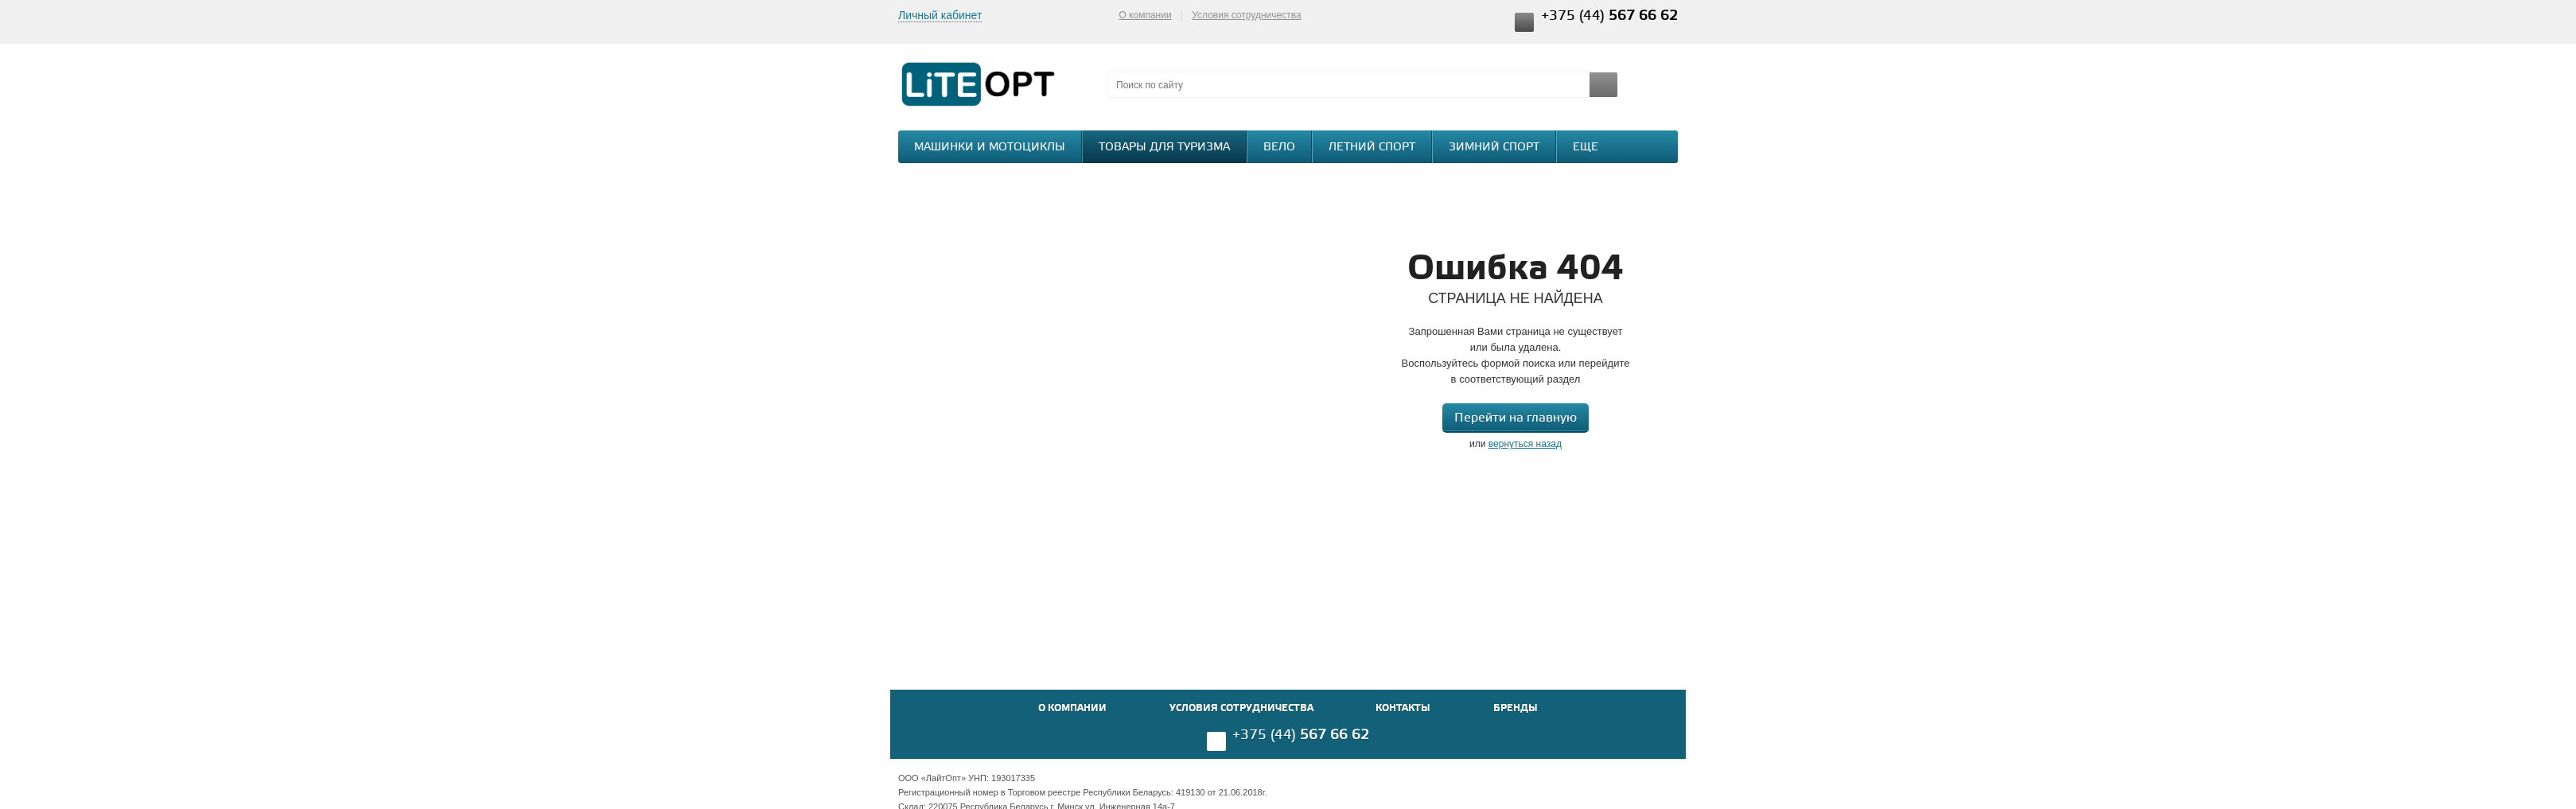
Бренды (1515, 708)
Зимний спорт (1494, 147)
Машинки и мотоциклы (989, 147)
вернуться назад (1525, 443)
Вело (1279, 147)
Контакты (1403, 708)
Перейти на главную (1515, 418)
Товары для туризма (1164, 147)
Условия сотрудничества (1246, 15)
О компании (1145, 15)
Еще (1593, 146)
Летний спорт (1372, 147)
